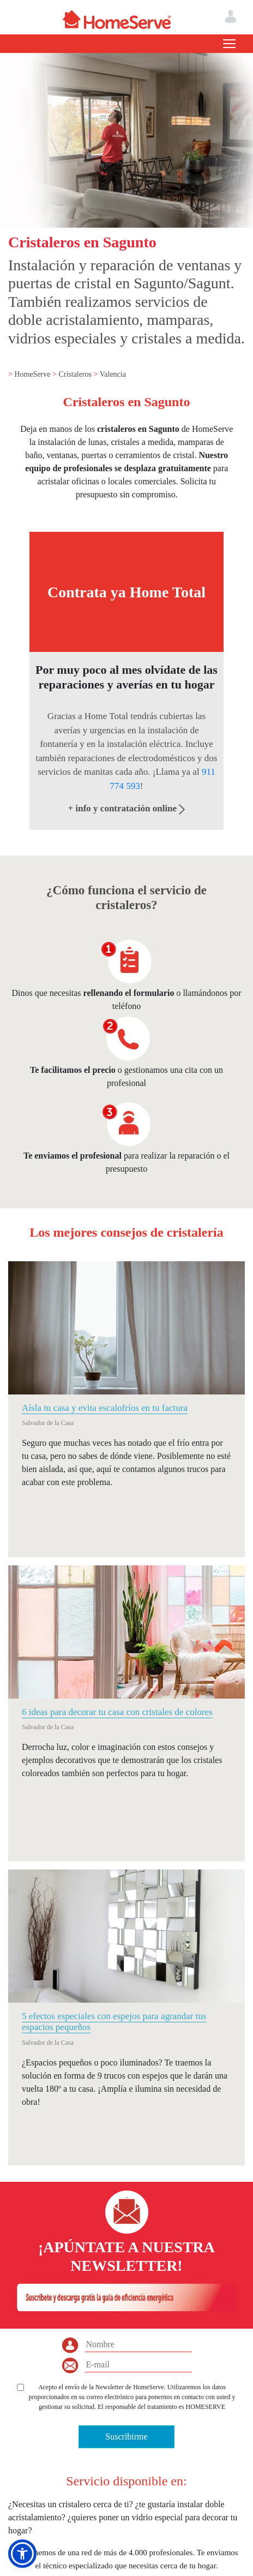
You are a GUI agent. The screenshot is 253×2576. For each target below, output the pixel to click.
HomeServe (33, 374)
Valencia (113, 374)
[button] (22, 2553)
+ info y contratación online (126, 808)
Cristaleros (75, 374)
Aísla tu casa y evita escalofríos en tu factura (105, 1408)
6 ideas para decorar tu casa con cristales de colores (117, 1712)
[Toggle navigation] (229, 43)
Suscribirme (126, 2436)
